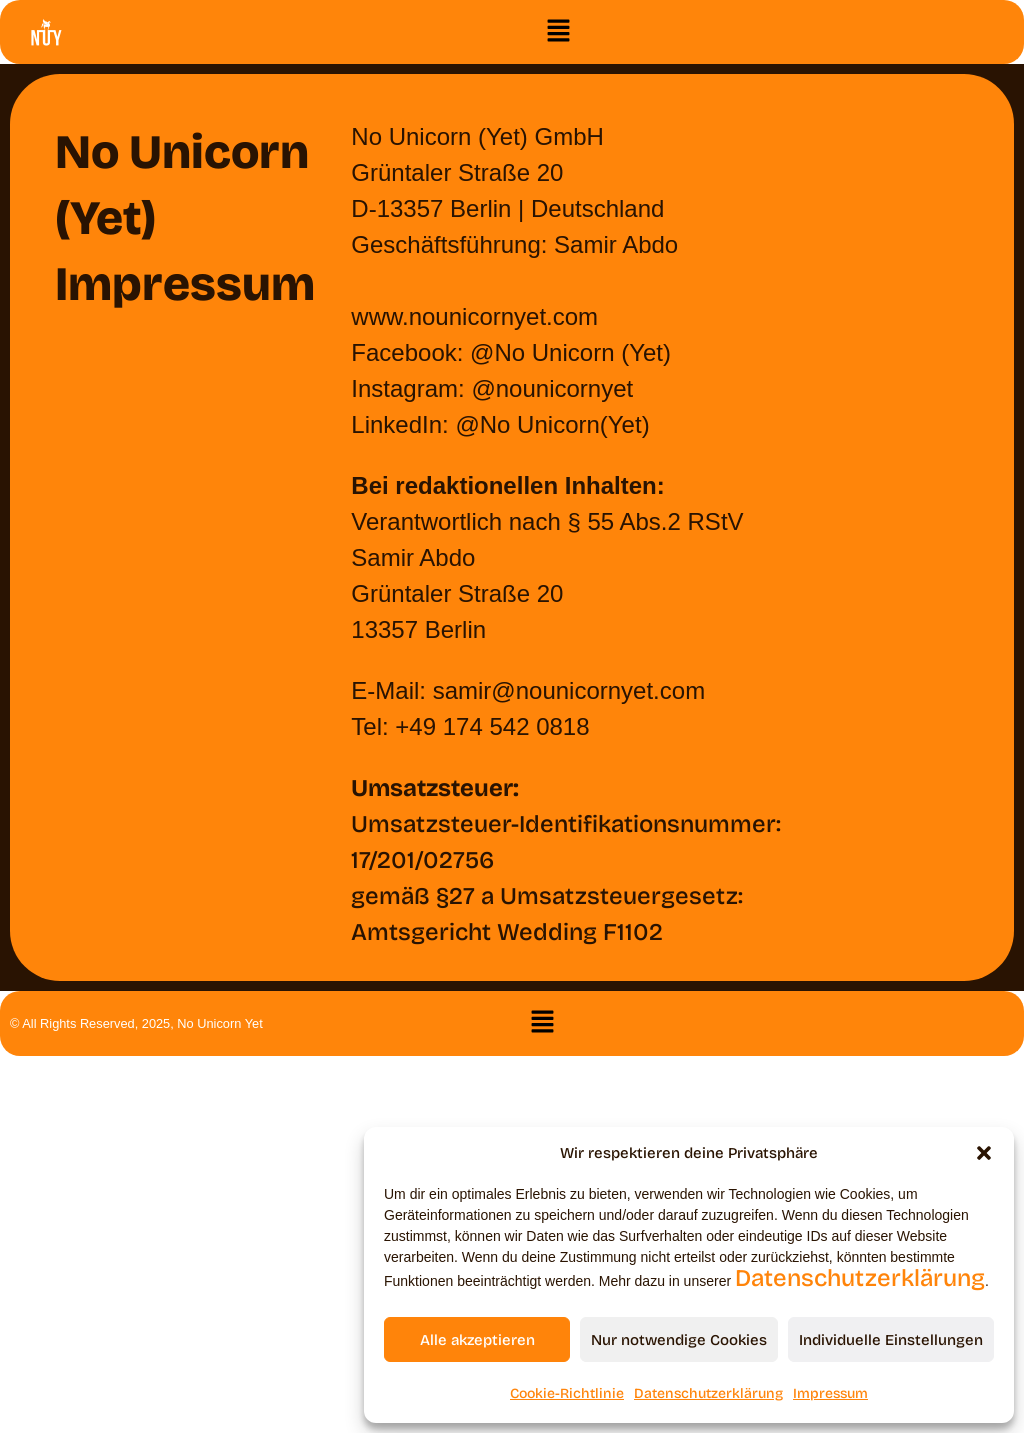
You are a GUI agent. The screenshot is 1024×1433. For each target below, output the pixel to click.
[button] (984, 1153)
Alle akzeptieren (477, 1340)
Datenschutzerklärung (860, 1278)
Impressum (830, 1393)
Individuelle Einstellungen (891, 1340)
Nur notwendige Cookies (679, 1340)
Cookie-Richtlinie (567, 1393)
